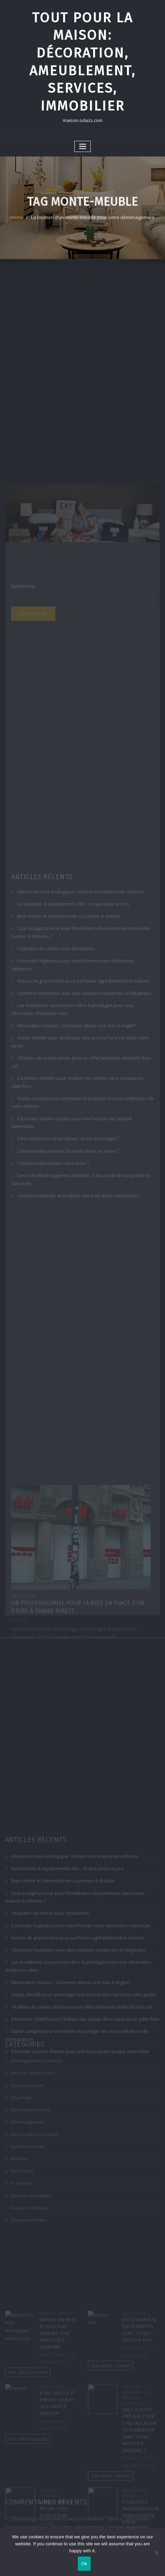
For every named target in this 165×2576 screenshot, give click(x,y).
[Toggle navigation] (82, 146)
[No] (156, 2552)
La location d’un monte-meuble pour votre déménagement (92, 223)
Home (17, 223)
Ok (84, 2563)
